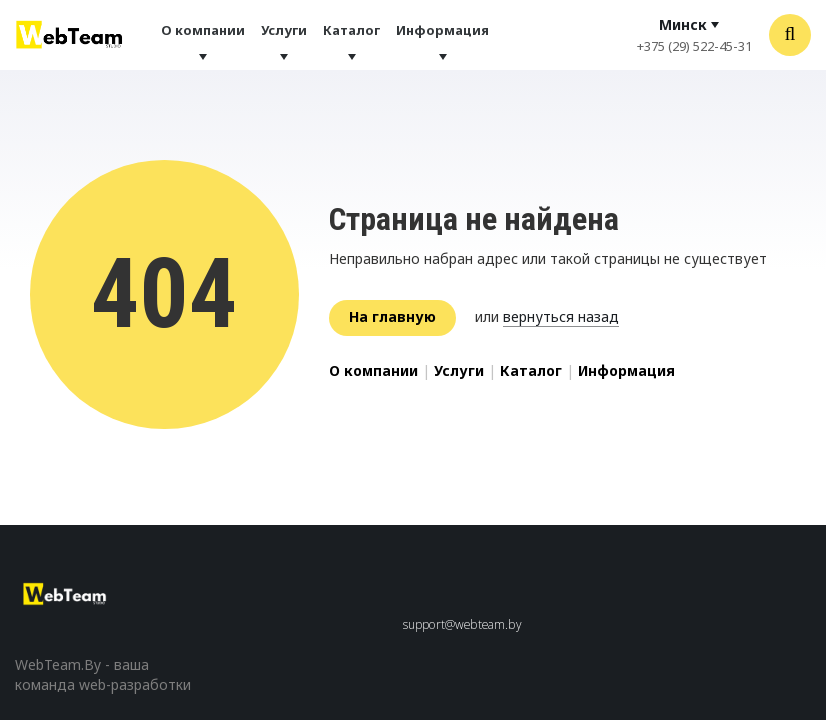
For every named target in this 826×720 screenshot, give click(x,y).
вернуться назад (561, 316)
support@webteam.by (462, 624)
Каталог (351, 30)
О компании (203, 30)
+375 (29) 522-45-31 (694, 46)
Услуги (284, 30)
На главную (392, 316)
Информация (442, 30)
